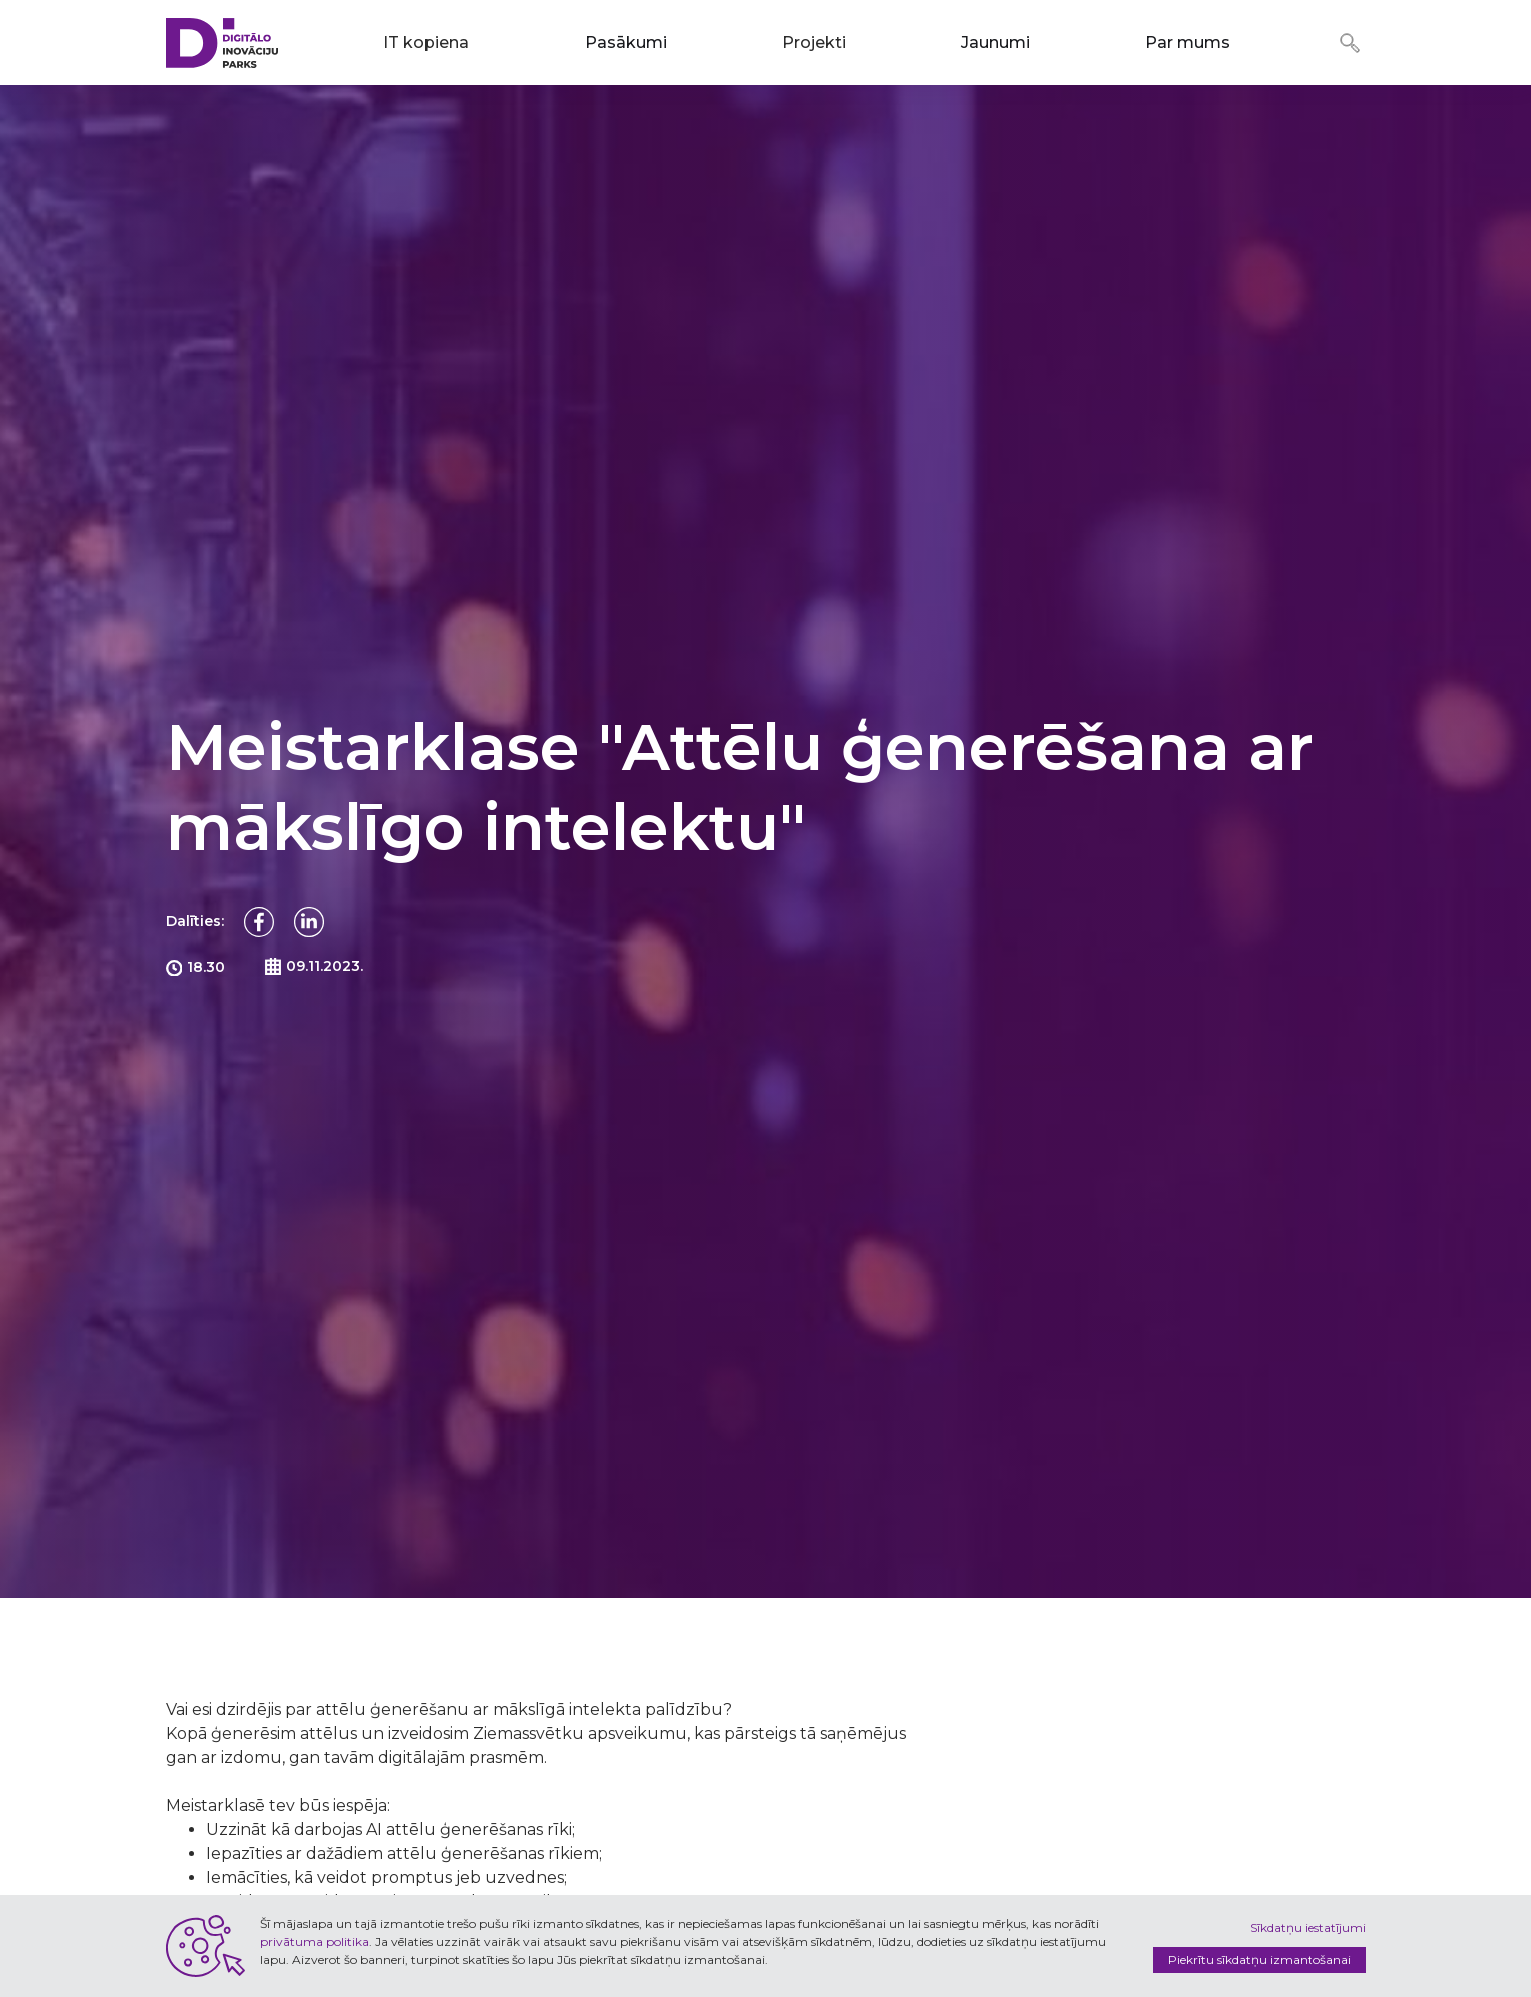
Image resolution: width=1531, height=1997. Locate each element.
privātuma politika (314, 1941)
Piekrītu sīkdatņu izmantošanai (1259, 1959)
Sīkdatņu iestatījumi (1308, 1927)
